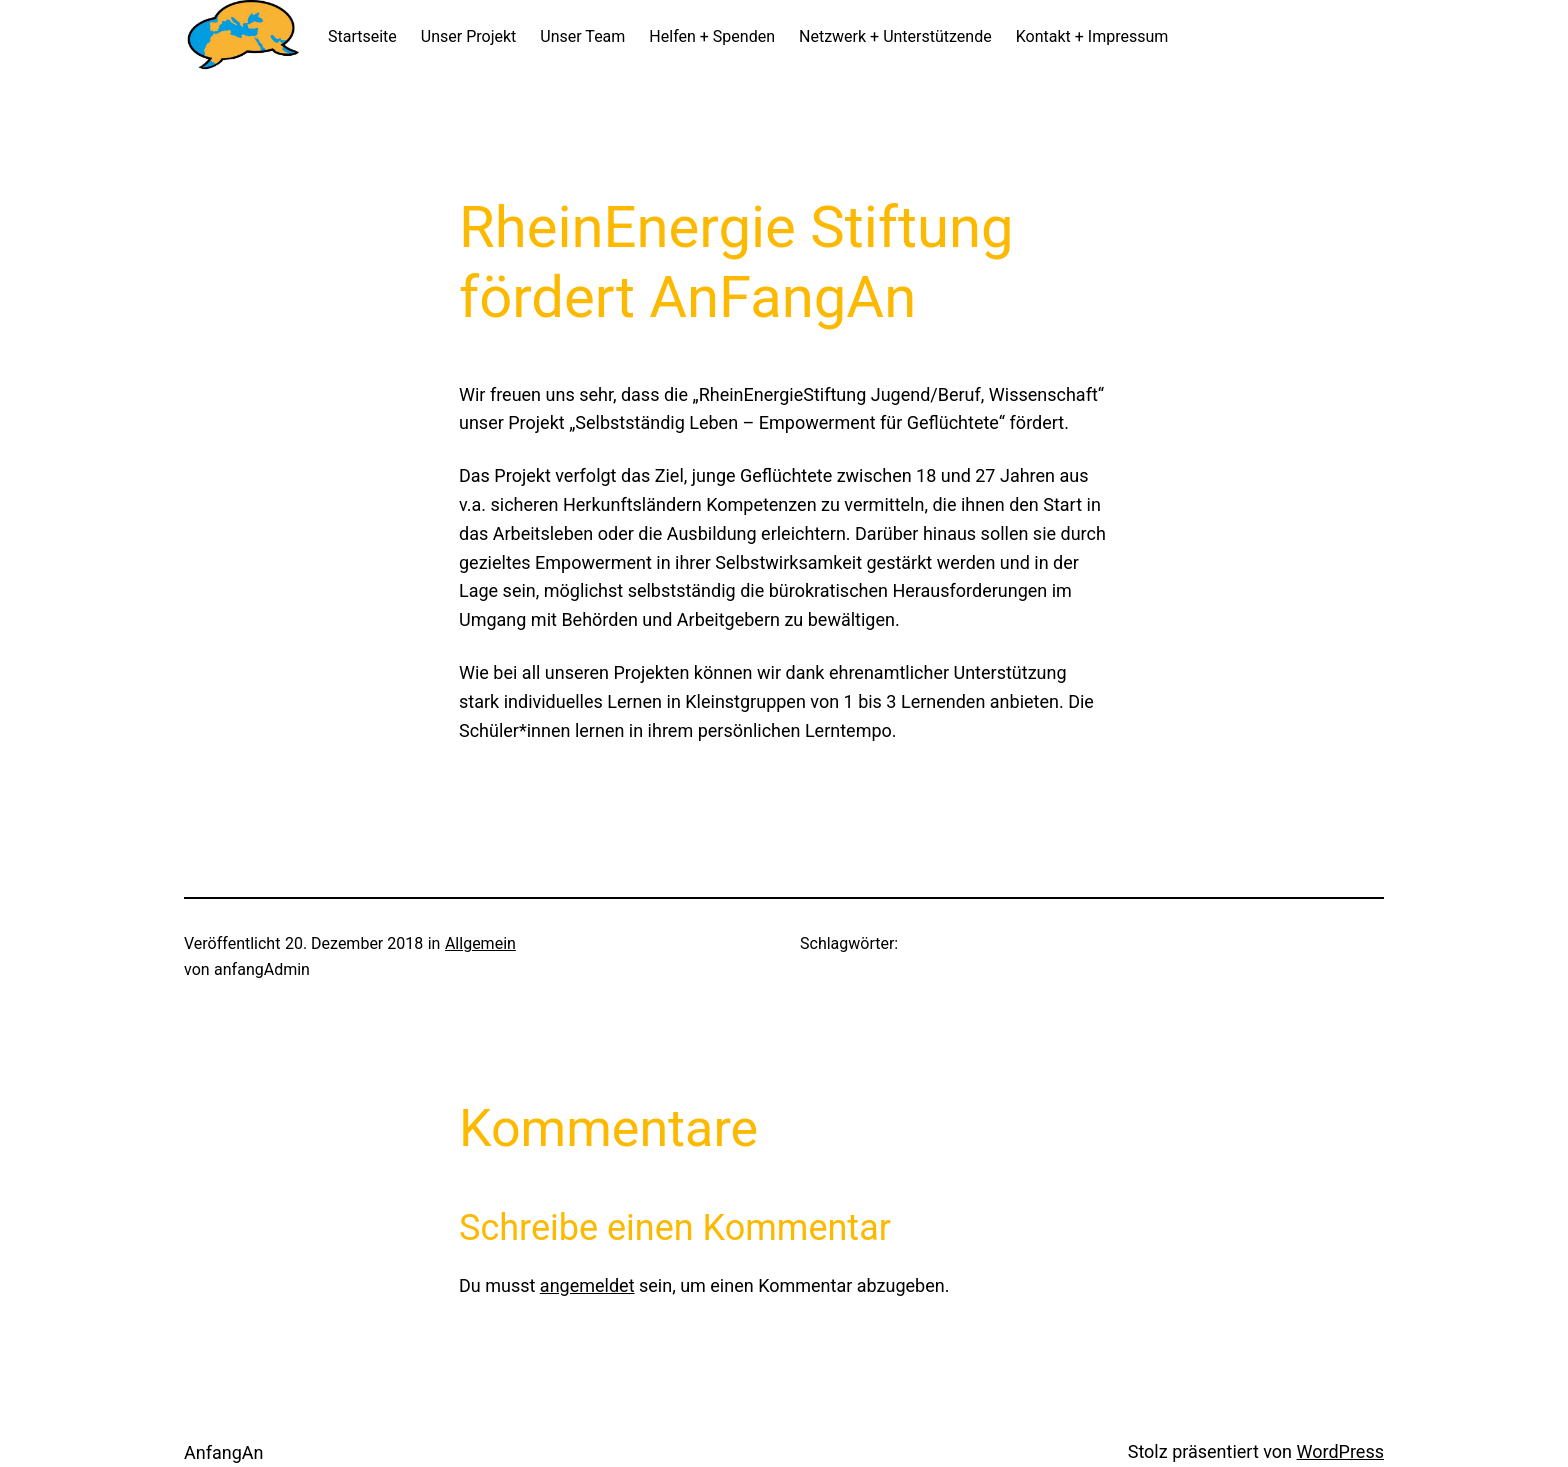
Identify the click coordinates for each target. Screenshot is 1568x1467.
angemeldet (587, 1285)
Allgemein (480, 943)
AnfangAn (223, 1452)
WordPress (1340, 1451)
